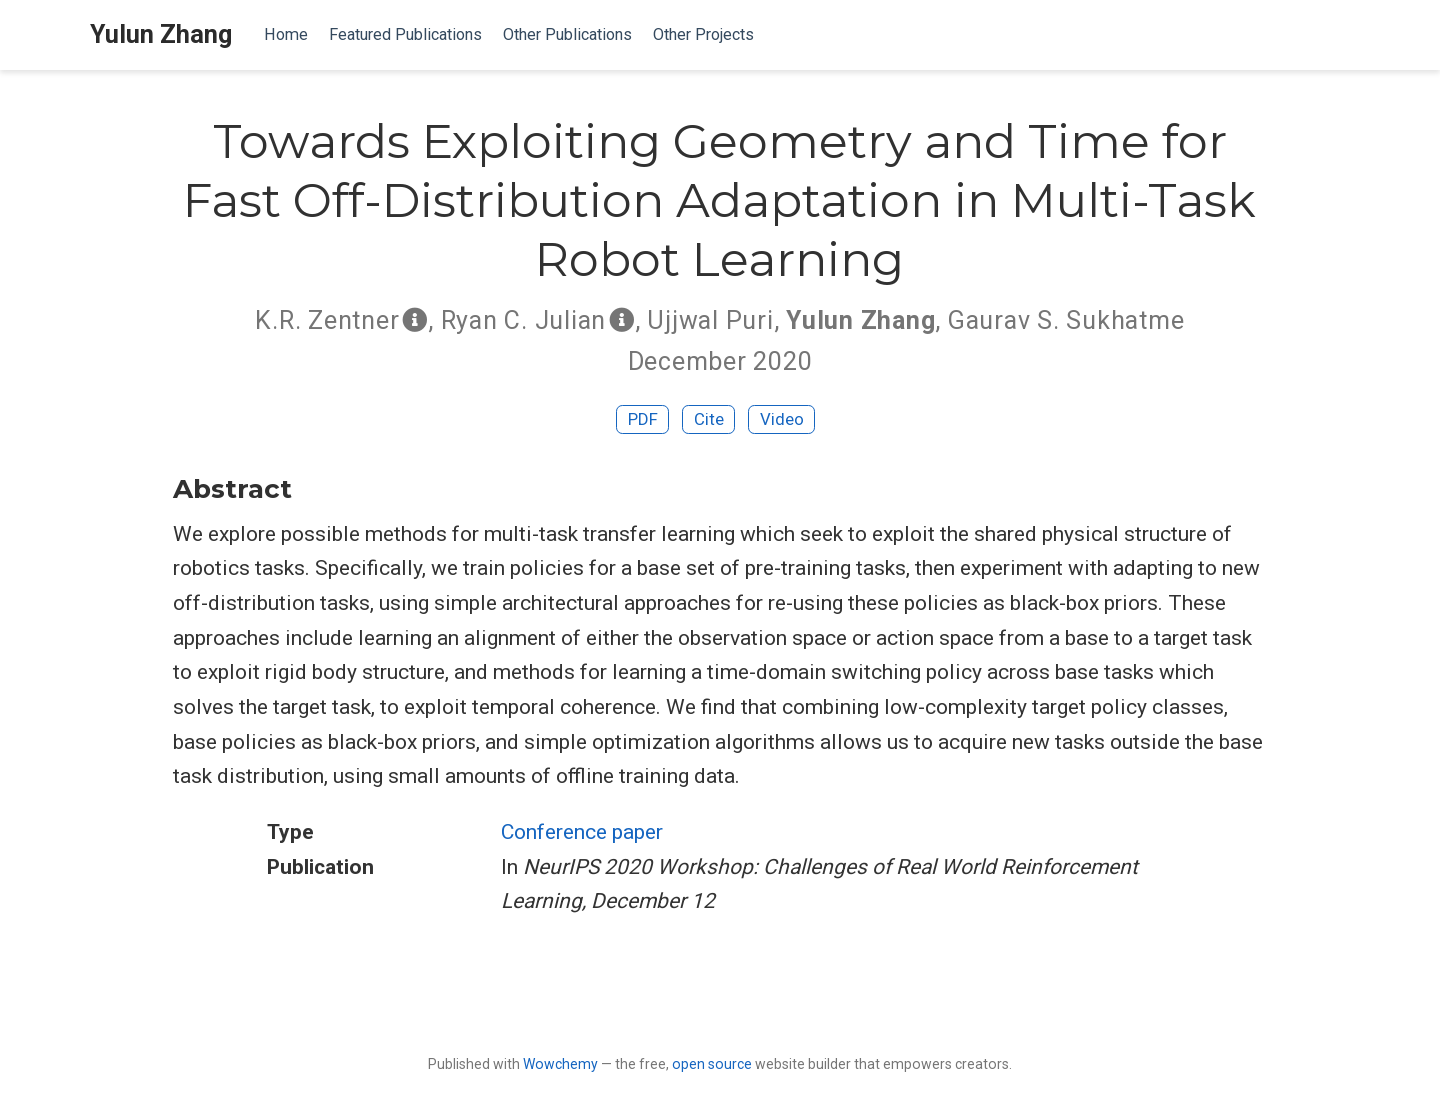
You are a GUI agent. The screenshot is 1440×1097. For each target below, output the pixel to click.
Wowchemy (560, 1064)
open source (712, 1064)
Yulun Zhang (161, 34)
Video (782, 419)
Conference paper (582, 832)
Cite (709, 419)
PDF (643, 419)
